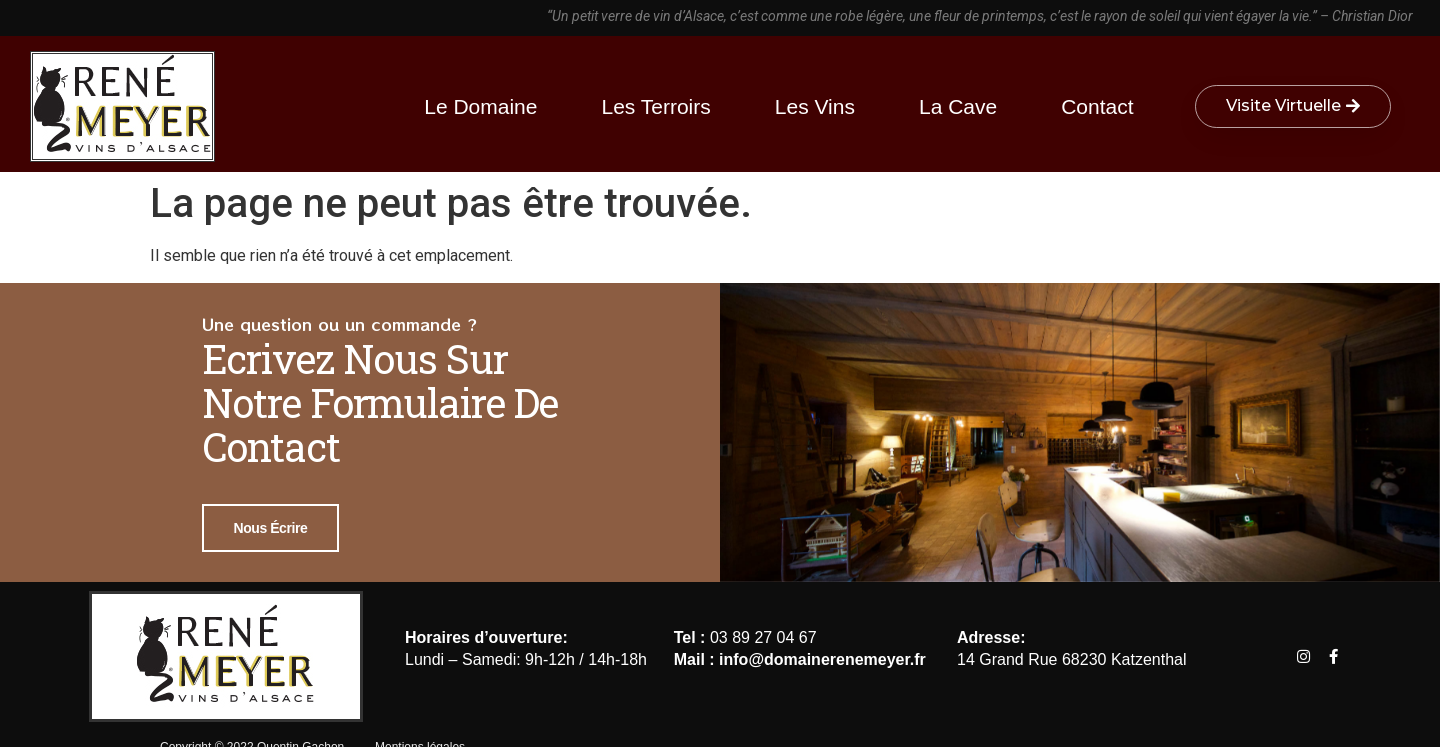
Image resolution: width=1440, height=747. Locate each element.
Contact (1097, 106)
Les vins (820, 106)
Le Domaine (485, 106)
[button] (1293, 106)
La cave (963, 106)
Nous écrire (271, 528)
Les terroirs (660, 106)
